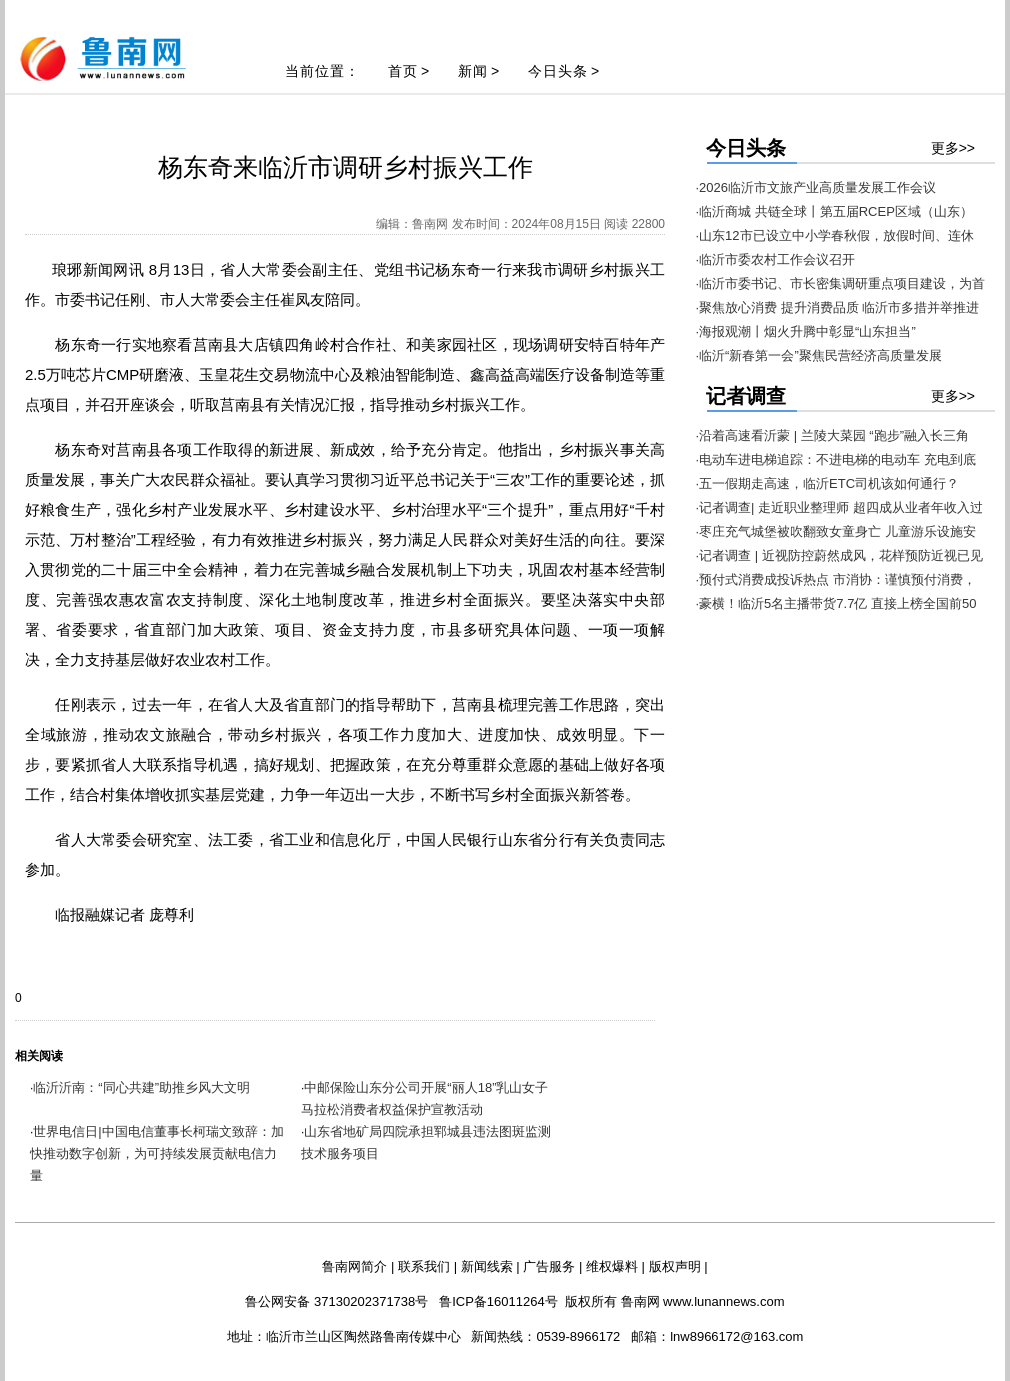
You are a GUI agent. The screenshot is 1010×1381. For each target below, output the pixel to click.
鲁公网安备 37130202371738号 (336, 1301)
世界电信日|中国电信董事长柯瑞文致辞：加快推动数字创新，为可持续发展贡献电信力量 (157, 1153)
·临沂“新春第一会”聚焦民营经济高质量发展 (819, 355)
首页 (403, 71)
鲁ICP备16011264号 (498, 1301)
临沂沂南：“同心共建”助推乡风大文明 (141, 1087)
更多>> (953, 148)
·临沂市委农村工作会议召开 (776, 259)
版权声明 (675, 1266)
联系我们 (424, 1266)
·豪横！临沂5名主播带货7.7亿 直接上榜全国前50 (836, 603)
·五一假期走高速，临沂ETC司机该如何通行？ (828, 483)
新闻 (473, 71)
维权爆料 (612, 1266)
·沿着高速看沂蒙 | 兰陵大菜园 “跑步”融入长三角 (832, 435)
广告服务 (549, 1266)
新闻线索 (487, 1266)
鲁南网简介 (354, 1266)
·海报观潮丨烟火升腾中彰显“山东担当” (806, 331)
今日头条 (558, 71)
